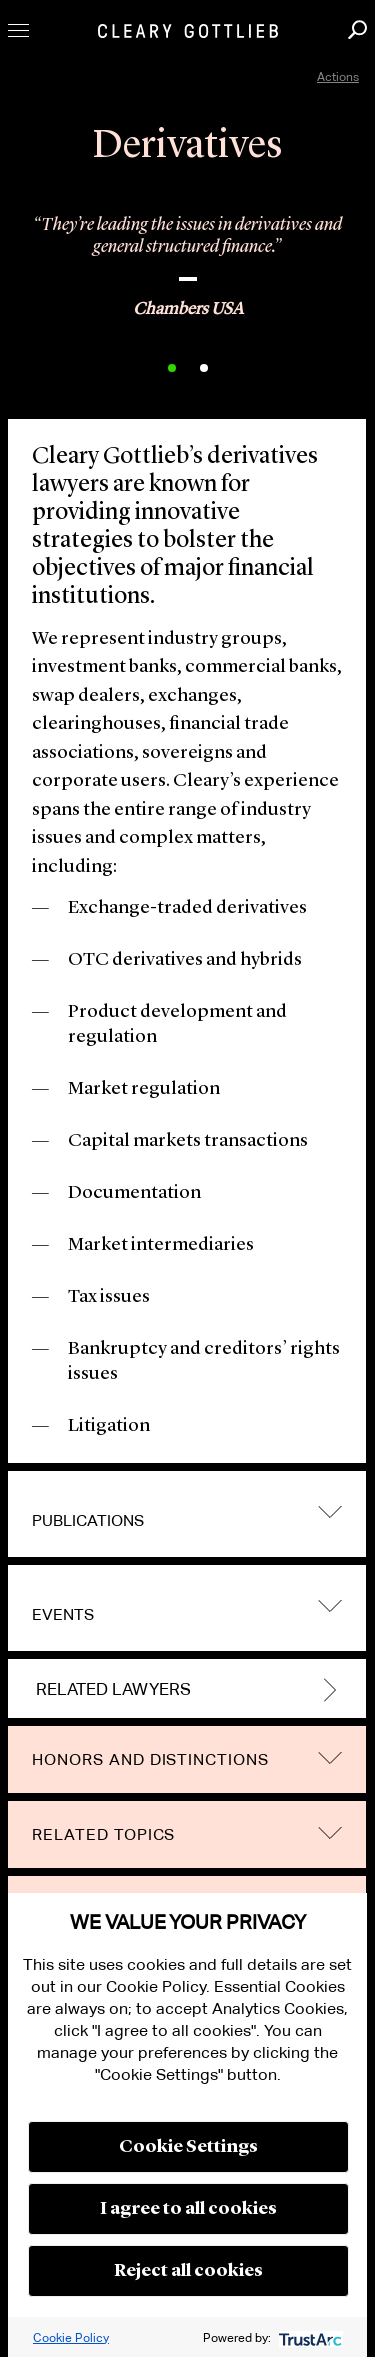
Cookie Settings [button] (188, 2147)
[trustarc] (308, 2337)
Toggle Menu (18, 30)
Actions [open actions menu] (338, 76)
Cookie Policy (71, 2337)
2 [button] (204, 368)
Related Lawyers (113, 1690)
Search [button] (357, 29)
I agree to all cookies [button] (188, 2209)
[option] (187, 259)
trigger (330, 1512)
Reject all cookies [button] (188, 2271)
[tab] (187, 1514)
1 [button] (172, 368)
